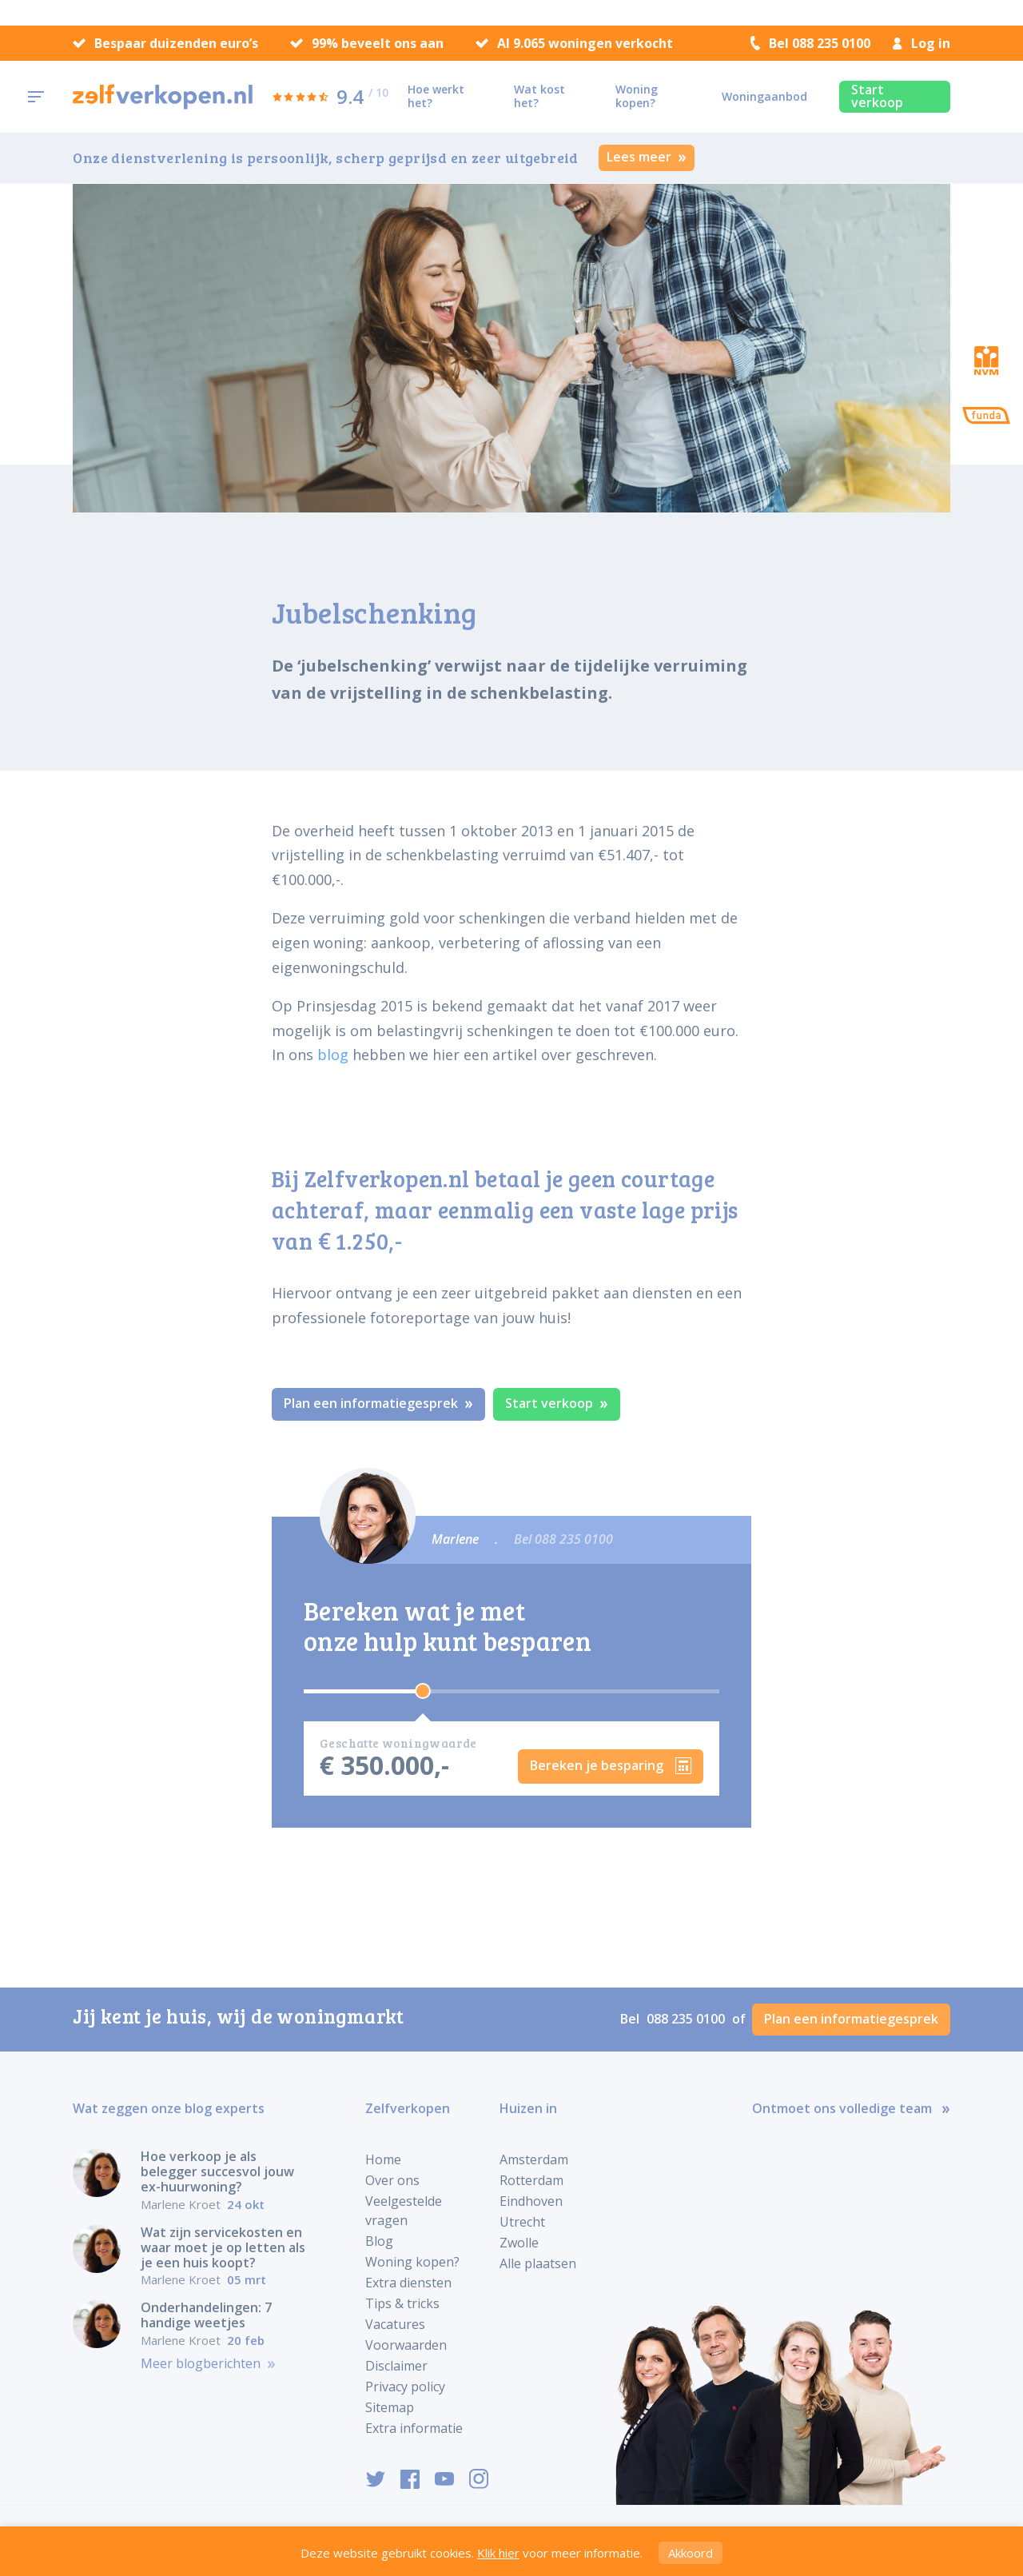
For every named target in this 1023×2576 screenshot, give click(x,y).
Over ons (392, 2180)
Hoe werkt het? (436, 96)
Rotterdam (531, 2180)
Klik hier (498, 2553)
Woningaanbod (764, 96)
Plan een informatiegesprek (378, 1403)
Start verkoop (877, 96)
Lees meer (647, 156)
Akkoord (690, 2553)
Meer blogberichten (208, 2363)
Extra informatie (414, 2428)
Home (383, 2159)
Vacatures (395, 2324)
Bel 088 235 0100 (810, 43)
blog (332, 1054)
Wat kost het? (539, 96)
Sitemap (389, 2407)
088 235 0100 (687, 2019)
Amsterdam (534, 2159)
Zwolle (519, 2242)
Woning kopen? (636, 96)
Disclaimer (396, 2366)
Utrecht (522, 2222)
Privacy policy (405, 2386)
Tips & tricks (402, 2303)
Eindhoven (531, 2201)
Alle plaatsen (538, 2263)
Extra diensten (408, 2282)
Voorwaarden (406, 2345)
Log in (921, 43)
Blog (379, 2241)
